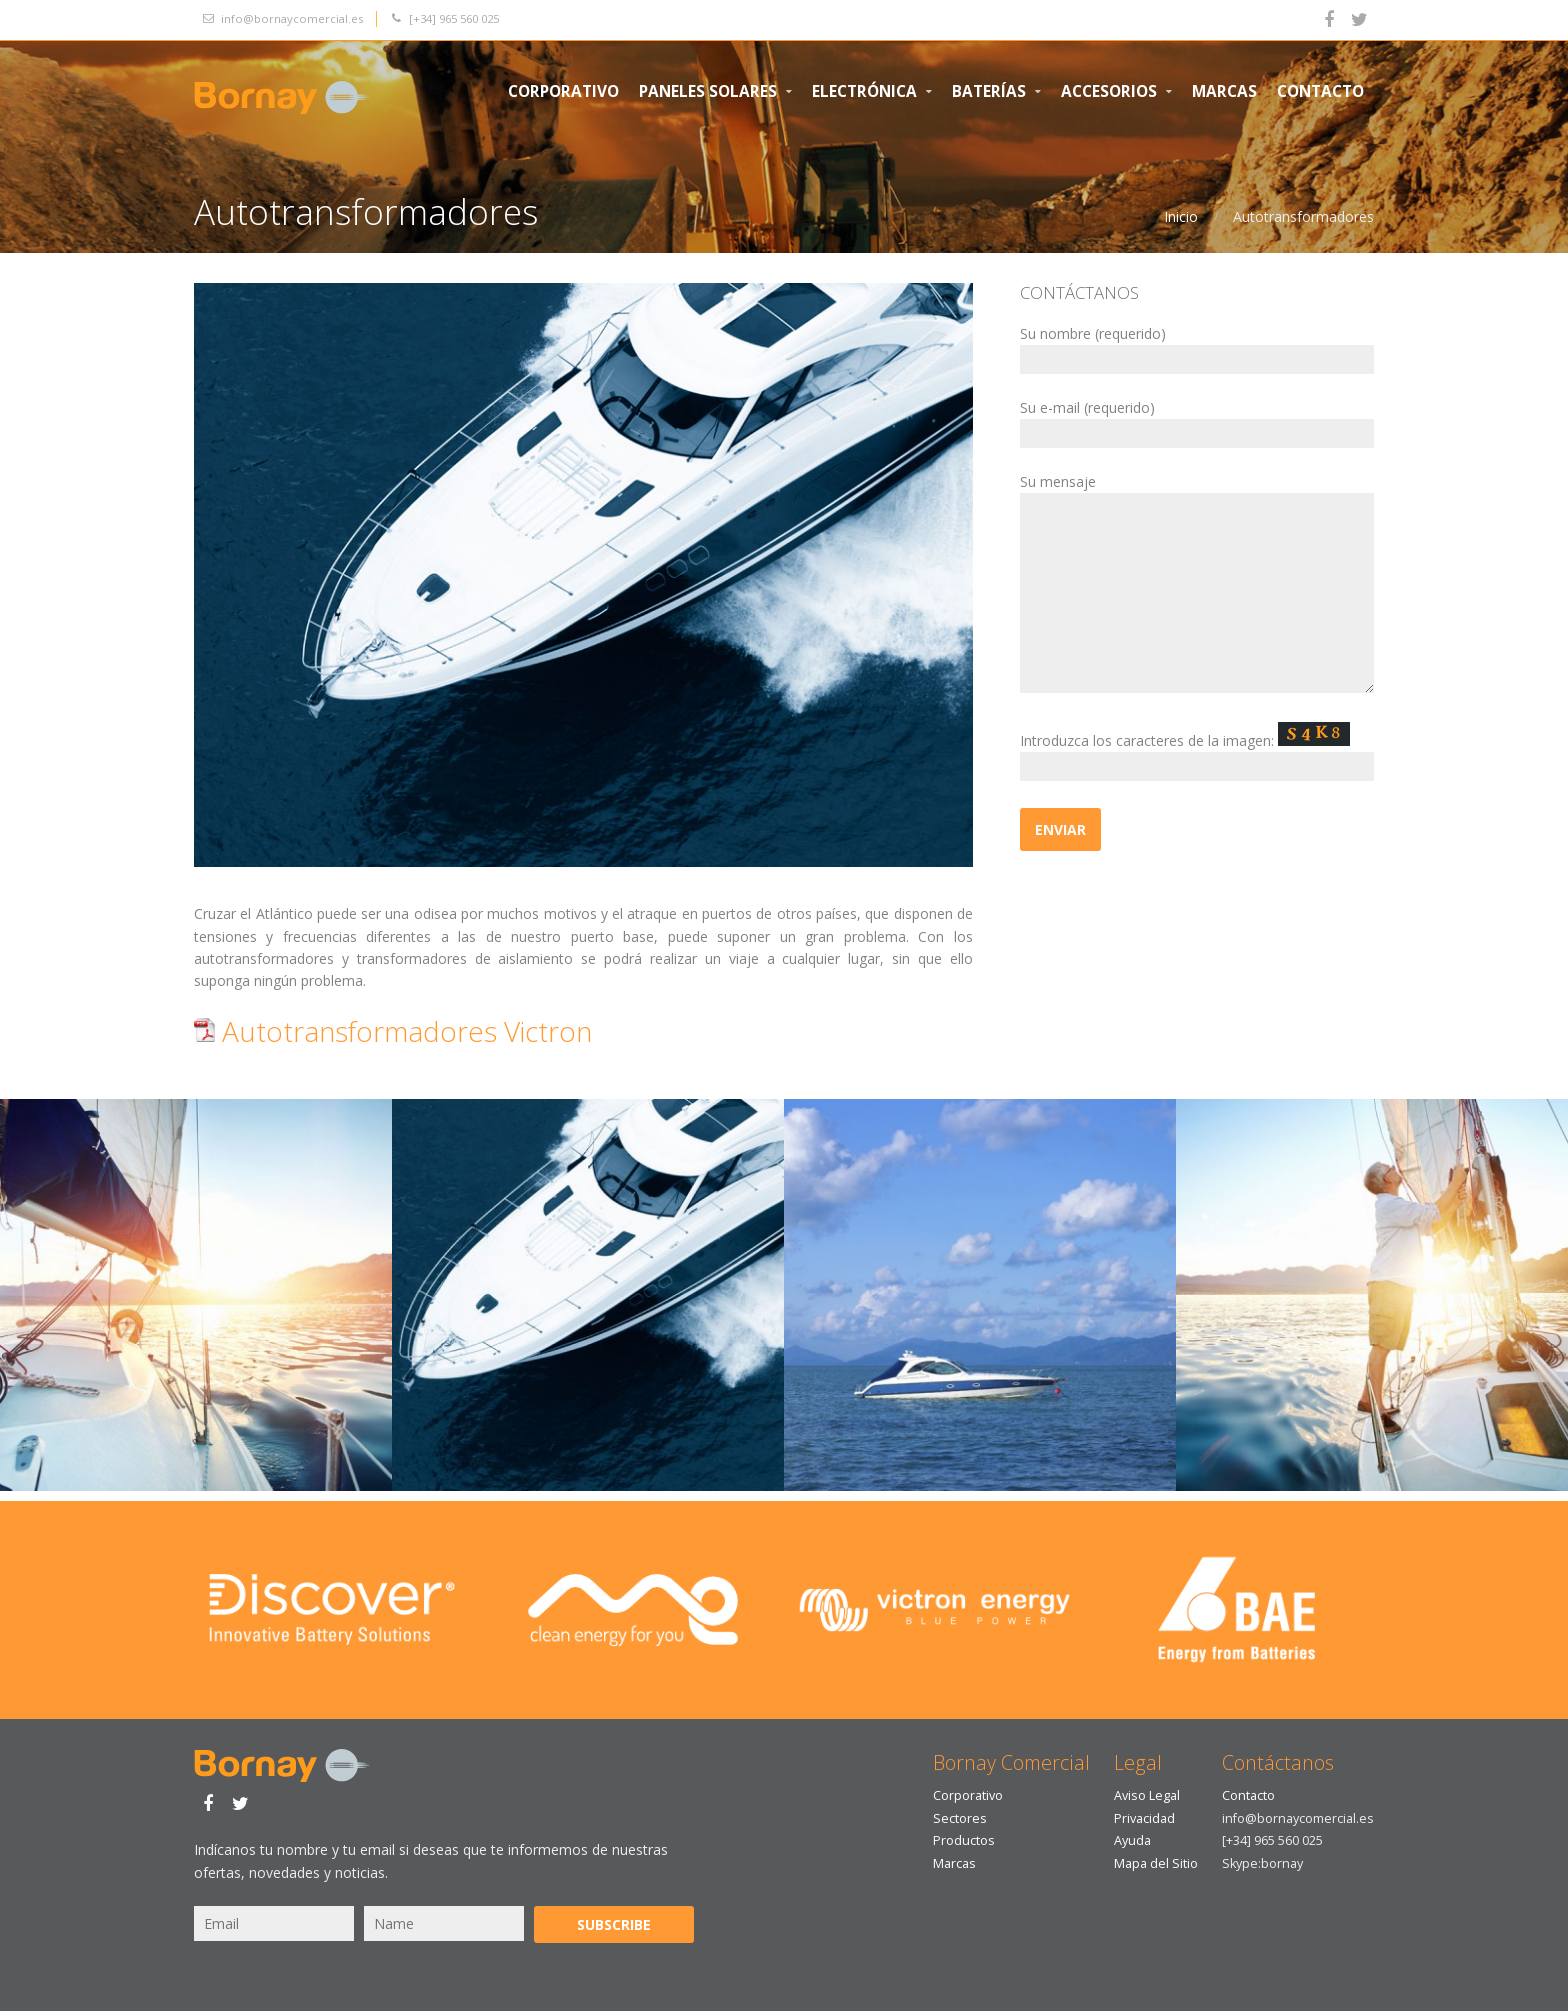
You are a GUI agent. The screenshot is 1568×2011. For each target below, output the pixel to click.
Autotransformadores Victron (393, 1031)
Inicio (1181, 216)
